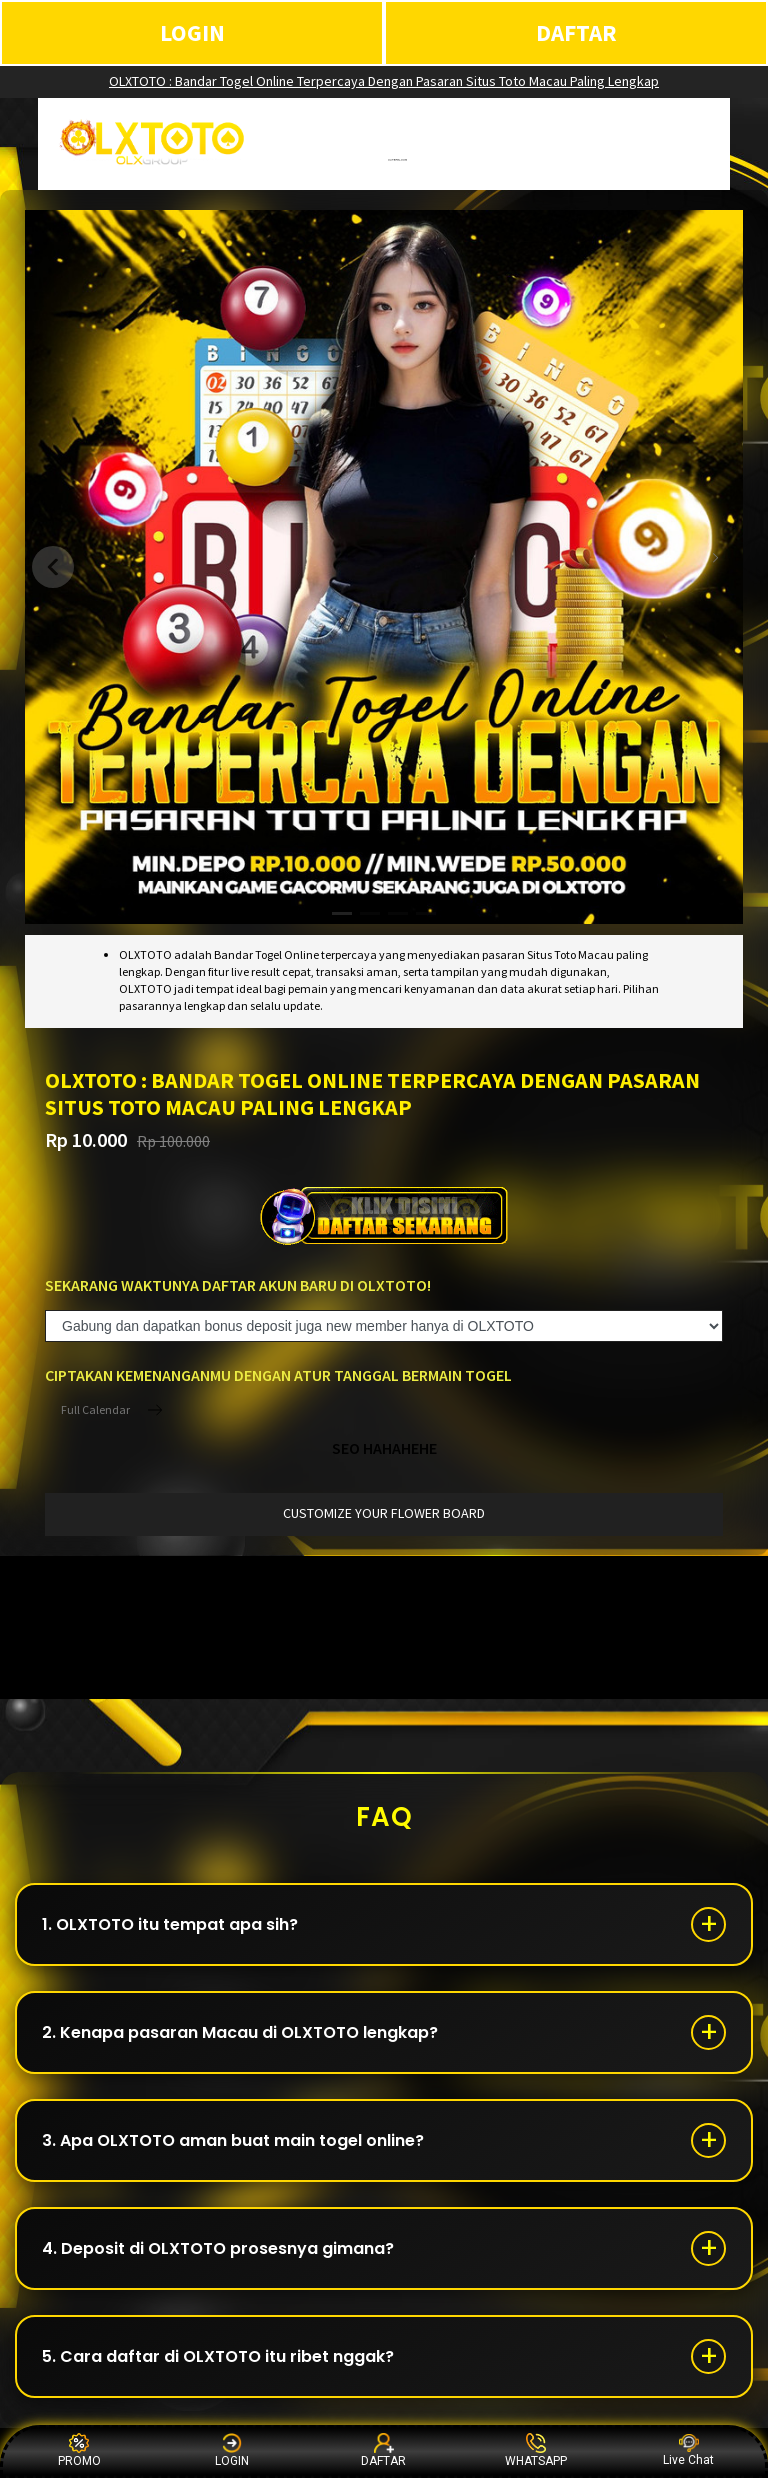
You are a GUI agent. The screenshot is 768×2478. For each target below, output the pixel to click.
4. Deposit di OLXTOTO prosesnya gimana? (218, 2248)
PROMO (79, 2450)
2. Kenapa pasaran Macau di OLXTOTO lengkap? (240, 2032)
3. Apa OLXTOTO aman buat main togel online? (233, 2140)
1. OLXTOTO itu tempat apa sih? (170, 1924)
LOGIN (192, 32)
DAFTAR (576, 32)
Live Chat (688, 2450)
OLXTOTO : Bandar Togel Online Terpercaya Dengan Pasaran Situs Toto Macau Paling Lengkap (384, 81)
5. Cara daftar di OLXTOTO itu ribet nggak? (218, 2356)
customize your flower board (384, 1513)
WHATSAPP (536, 2450)
